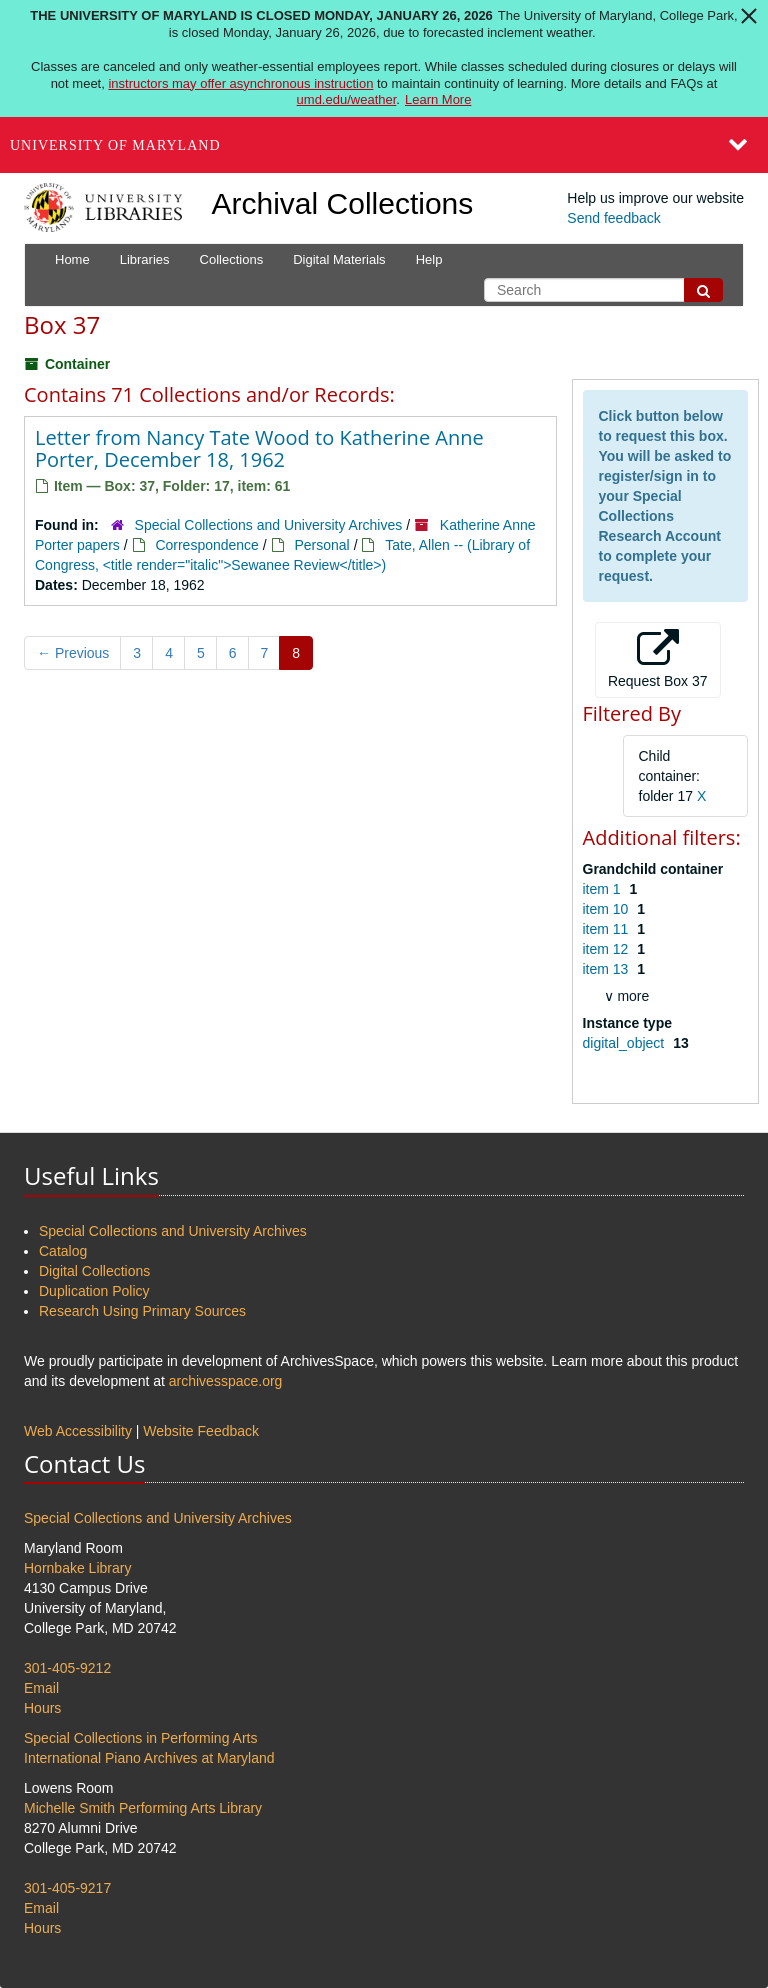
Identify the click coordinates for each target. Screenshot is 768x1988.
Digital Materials (339, 259)
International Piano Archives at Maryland (149, 1758)
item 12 (608, 949)
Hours (42, 1708)
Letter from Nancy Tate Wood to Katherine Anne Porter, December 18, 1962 (259, 448)
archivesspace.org (226, 1381)
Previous (73, 653)
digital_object (626, 1043)
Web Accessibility (78, 1431)
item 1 (604, 889)
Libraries (145, 259)
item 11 (608, 929)
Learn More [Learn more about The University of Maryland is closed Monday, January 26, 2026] (438, 99)
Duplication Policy (94, 1291)
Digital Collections (94, 1271)
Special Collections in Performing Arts (140, 1738)
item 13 (608, 969)
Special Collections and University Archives (269, 525)
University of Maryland (115, 145)
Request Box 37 (658, 659)
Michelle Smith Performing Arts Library (143, 1808)
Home (72, 259)
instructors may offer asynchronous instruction (240, 83)
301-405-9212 (67, 1668)
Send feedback (613, 218)
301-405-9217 (67, 1888)
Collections (232, 259)
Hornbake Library (77, 1568)
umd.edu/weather (347, 99)
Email (41, 1688)
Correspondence (207, 545)
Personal (321, 545)
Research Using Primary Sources (142, 1311)
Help (429, 259)
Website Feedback (201, 1431)
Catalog (63, 1251)
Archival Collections (343, 203)
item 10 (608, 909)
